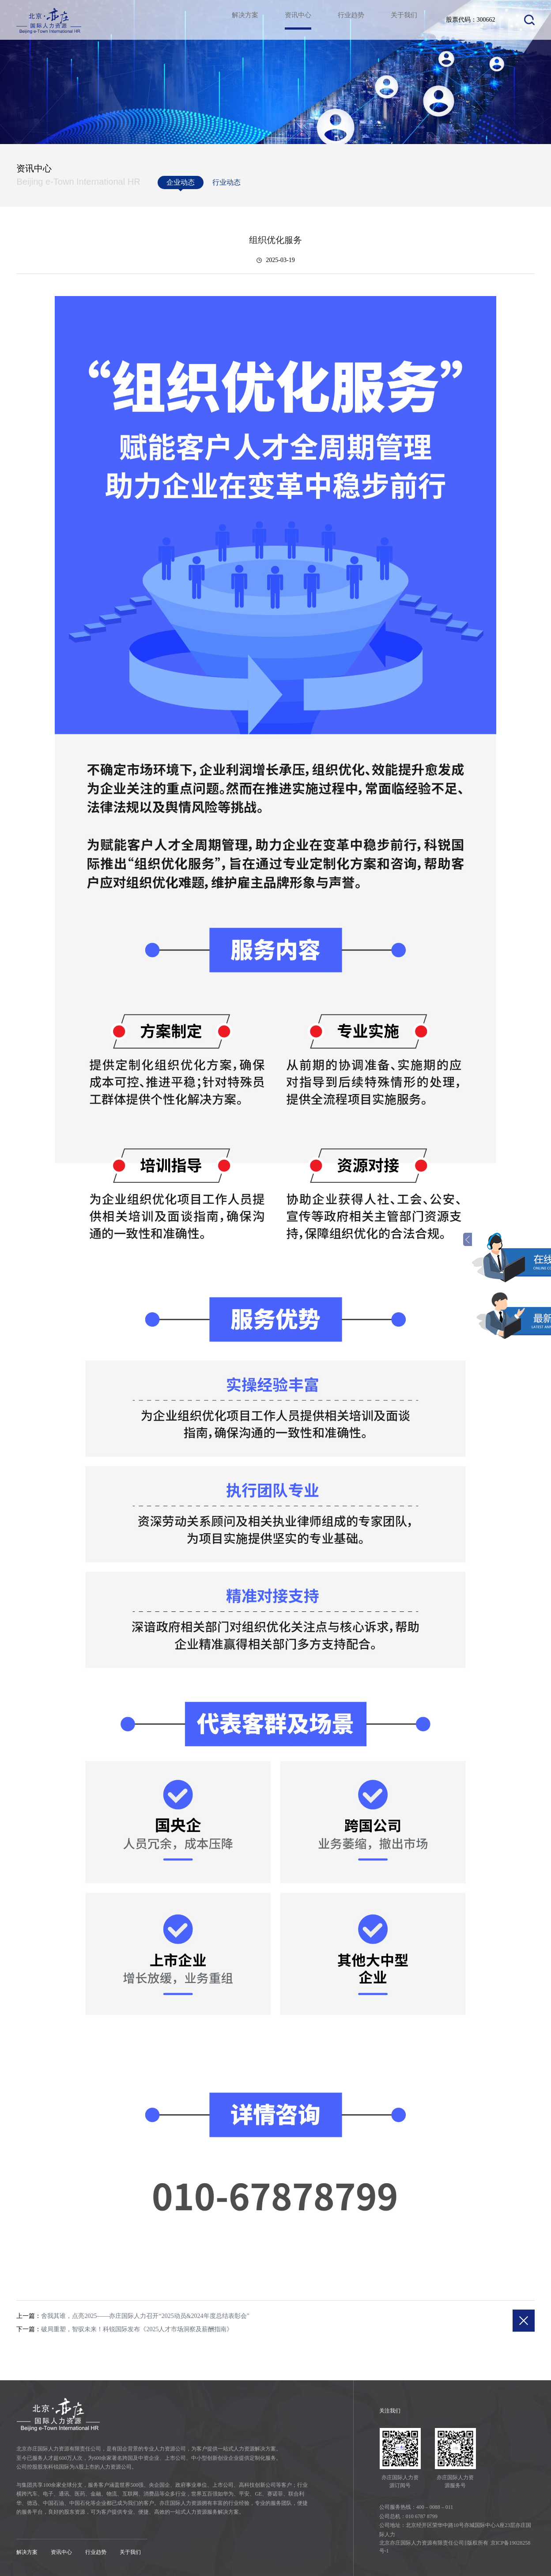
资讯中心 (293, 28)
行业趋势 (348, 19)
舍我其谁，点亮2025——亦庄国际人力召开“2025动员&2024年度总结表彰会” (145, 2316)
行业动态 (226, 182)
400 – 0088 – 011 (434, 2507)
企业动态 (180, 184)
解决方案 (239, 19)
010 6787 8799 (422, 2516)
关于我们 (403, 19)
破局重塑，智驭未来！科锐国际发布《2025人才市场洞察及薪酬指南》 (137, 2329)
